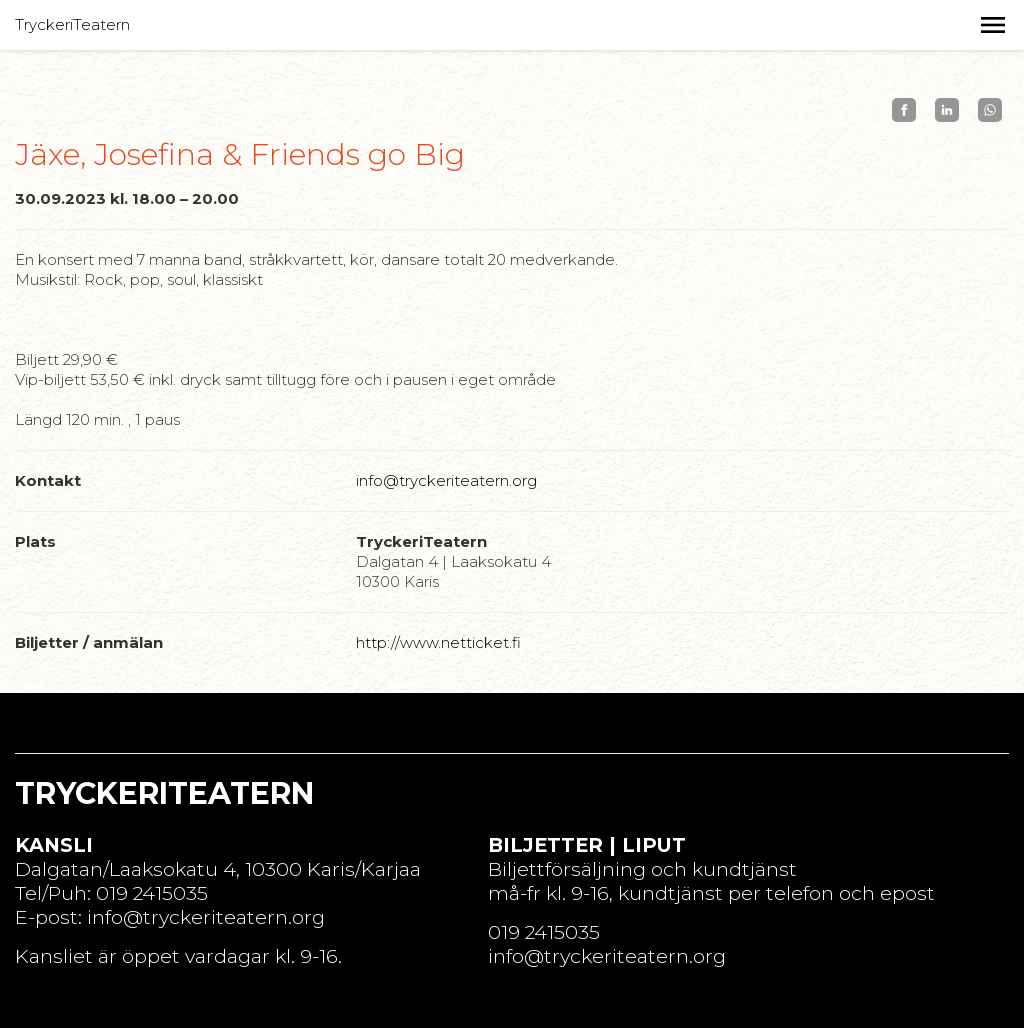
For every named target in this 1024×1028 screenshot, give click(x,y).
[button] (993, 25)
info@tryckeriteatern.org (446, 480)
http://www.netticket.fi (438, 642)
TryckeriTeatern (72, 24)
